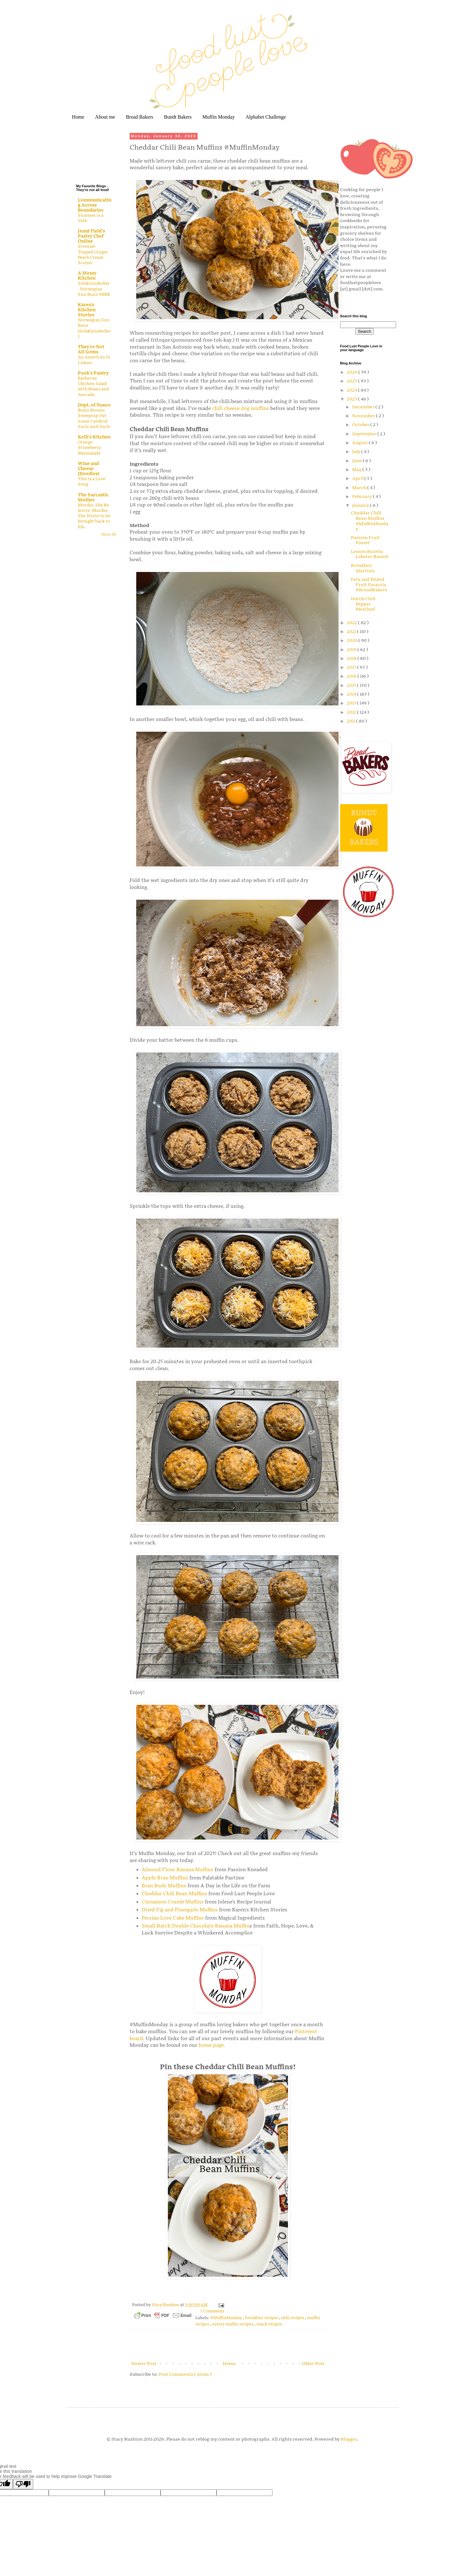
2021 (352, 631)
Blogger (349, 2439)
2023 (352, 399)
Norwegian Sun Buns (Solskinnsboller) (94, 328)
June (357, 460)
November (364, 416)
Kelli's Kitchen (94, 437)
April (358, 478)
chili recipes (293, 2318)
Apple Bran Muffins (165, 1878)
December (364, 407)
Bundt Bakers (178, 117)
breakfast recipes (262, 2318)
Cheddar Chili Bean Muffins (174, 1894)
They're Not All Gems (91, 349)
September (364, 434)
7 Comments (212, 2311)
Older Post (313, 2363)
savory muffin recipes (233, 2324)
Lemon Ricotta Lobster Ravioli (370, 554)
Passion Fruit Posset (365, 540)
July (356, 451)
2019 (352, 649)
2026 (352, 372)
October (361, 424)
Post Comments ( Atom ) (185, 2374)
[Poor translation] (23, 2484)
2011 (351, 721)
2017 (352, 667)
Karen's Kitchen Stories (86, 310)
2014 (352, 694)
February (362, 496)
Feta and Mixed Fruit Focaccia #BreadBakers (369, 585)
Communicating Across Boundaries (94, 205)
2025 (352, 381)
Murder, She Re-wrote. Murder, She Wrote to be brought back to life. (94, 516)
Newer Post (143, 2363)
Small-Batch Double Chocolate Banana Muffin (195, 1926)
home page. (212, 2045)
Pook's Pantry (93, 373)
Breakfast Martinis (363, 568)
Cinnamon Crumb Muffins (173, 1902)
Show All (108, 535)
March (359, 487)
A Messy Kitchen (87, 275)
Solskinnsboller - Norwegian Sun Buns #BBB (94, 289)
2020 (352, 640)
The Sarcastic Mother (93, 497)
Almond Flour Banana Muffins (177, 1870)
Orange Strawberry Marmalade (89, 448)
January (361, 505)
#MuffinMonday (226, 2318)
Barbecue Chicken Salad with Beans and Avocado (93, 386)
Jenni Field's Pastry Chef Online (91, 236)
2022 (352, 622)
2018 (352, 658)
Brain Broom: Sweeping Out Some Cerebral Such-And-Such (94, 418)
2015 (352, 685)
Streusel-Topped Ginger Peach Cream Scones (93, 254)
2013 (352, 703)
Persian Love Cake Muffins (173, 1918)
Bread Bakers (139, 117)
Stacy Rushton (166, 2305)
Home (78, 117)
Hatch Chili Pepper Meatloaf (363, 604)
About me (105, 117)
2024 (352, 390)
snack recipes (269, 2324)
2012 (352, 712)
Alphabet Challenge (266, 117)
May (357, 469)
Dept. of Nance (94, 405)
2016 (352, 676)
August (360, 442)
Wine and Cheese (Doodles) (88, 468)
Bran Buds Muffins (164, 1886)
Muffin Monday (218, 117)
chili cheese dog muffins (240, 409)
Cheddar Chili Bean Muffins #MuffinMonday (370, 520)
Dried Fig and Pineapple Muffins (180, 1910)
